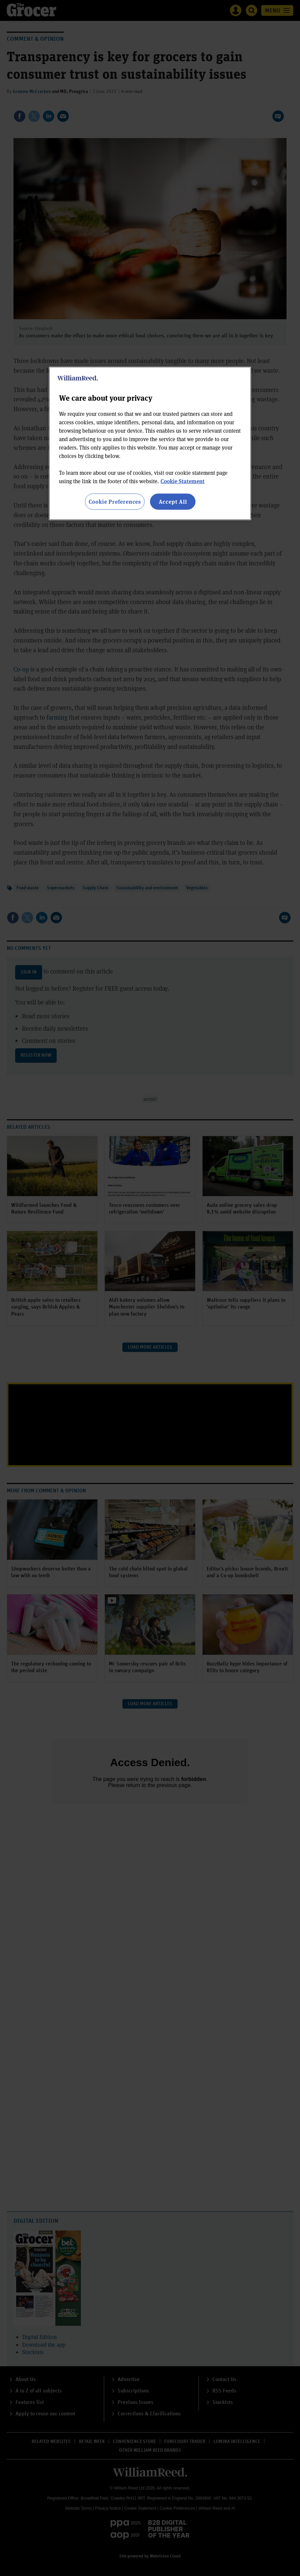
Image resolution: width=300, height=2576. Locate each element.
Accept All (173, 501)
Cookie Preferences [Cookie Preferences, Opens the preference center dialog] (115, 501)
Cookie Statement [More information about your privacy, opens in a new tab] (182, 481)
